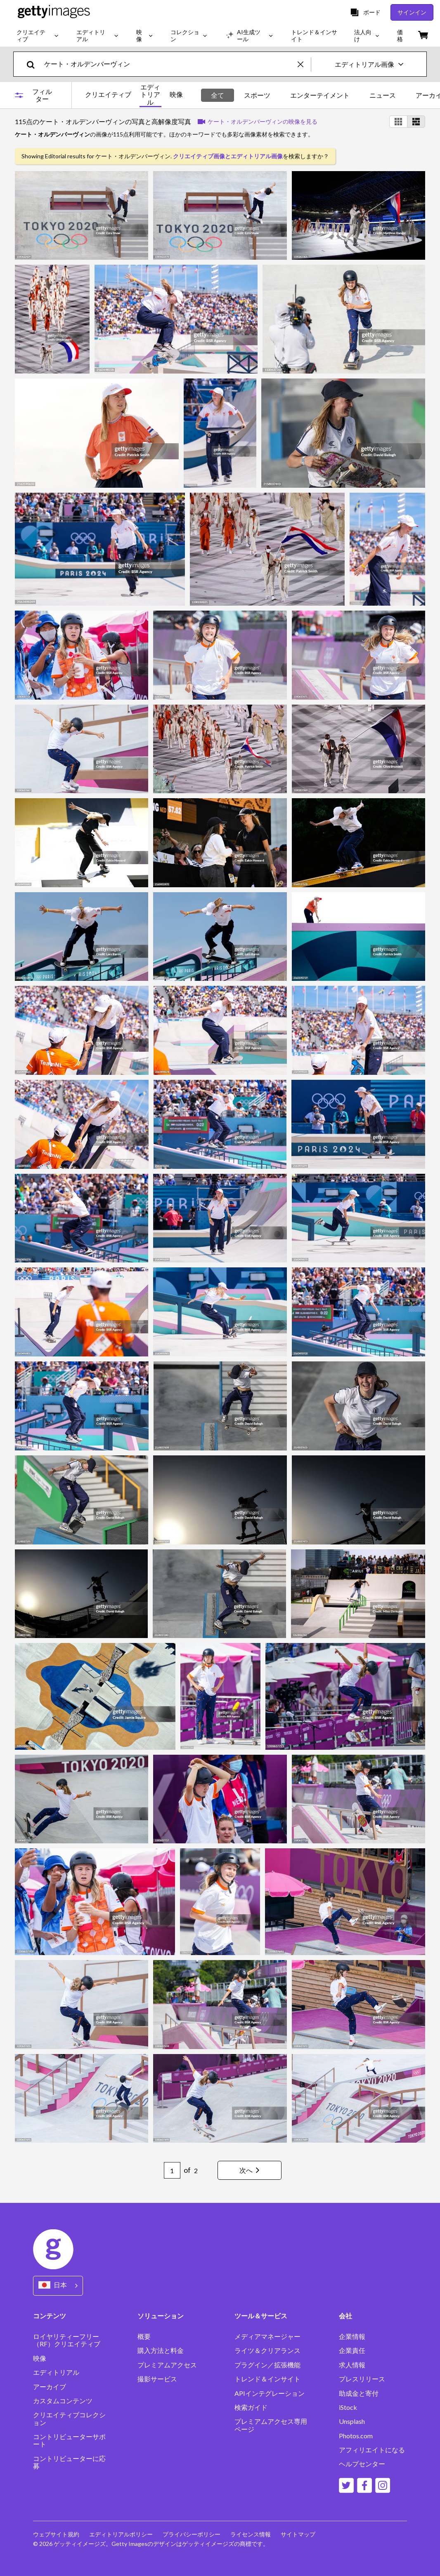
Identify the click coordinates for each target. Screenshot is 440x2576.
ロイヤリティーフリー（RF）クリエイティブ (66, 2340)
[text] (169, 64)
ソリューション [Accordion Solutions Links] (160, 2316)
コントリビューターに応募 (69, 2462)
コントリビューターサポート (69, 2440)
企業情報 (352, 2336)
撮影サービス (157, 2379)
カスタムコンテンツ (62, 2400)
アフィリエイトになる (372, 2450)
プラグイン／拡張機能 (267, 2365)
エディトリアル (150, 94)
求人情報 (352, 2365)
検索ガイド (250, 2407)
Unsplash (352, 2421)
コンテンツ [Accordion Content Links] (49, 2316)
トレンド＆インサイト (267, 2379)
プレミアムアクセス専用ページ (270, 2425)
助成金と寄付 (358, 2393)
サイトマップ (298, 2534)
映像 (176, 94)
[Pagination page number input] (172, 2170)
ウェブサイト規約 (56, 2534)
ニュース (382, 95)
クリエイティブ (108, 94)
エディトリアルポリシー (121, 2534)
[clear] (304, 64)
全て (217, 95)
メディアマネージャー (267, 2336)
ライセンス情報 (250, 2534)
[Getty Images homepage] (54, 12)
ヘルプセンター (362, 2464)
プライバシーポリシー (191, 2534)
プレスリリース (362, 2379)
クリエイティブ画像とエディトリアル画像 (228, 156)
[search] (34, 64)
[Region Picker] (58, 2285)
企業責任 (352, 2350)
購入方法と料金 (160, 2350)
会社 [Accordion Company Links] (345, 2316)
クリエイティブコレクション (69, 2418)
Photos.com (356, 2436)
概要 (144, 2336)
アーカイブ (49, 2386)
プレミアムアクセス (167, 2365)
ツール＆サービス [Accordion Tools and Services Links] (260, 2316)
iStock (348, 2407)
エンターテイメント (320, 95)
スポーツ (257, 95)
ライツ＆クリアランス (267, 2350)
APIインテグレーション (269, 2393)
